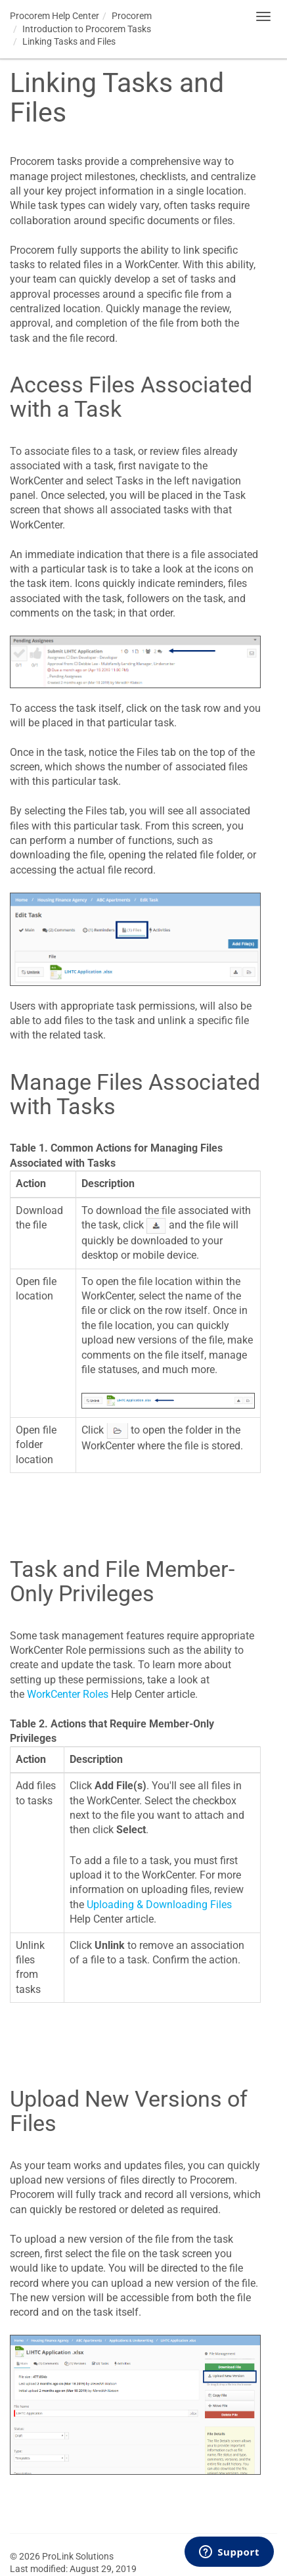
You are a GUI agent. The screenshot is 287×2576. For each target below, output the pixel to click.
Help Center (54, 16)
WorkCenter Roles (67, 1694)
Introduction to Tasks (86, 29)
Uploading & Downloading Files (159, 1904)
